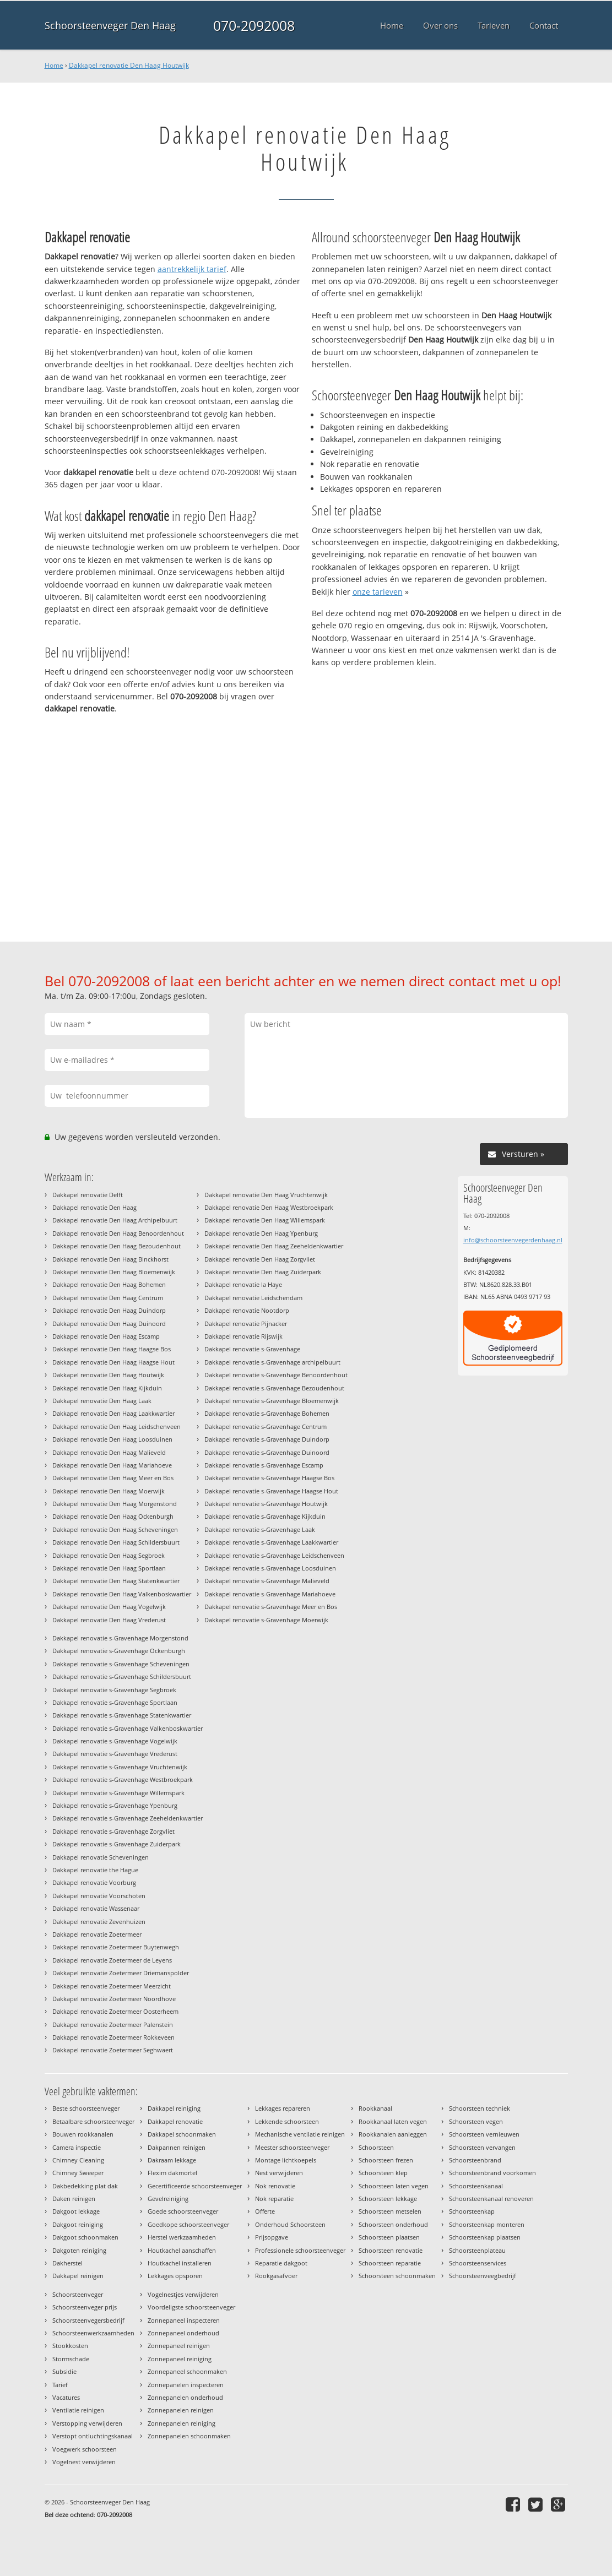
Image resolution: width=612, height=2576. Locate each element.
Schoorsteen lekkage (388, 2198)
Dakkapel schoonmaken (182, 2134)
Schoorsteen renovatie (391, 2250)
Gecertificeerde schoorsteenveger (195, 2186)
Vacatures (66, 2397)
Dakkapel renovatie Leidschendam (253, 1298)
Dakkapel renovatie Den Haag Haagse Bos (111, 1349)
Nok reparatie (274, 2198)
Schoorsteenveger (77, 2294)
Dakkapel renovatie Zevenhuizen (98, 1921)
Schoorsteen (376, 2147)
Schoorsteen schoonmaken (397, 2275)
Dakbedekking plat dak (85, 2186)
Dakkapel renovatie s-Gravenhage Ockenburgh (118, 1650)
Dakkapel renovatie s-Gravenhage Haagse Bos (269, 1478)
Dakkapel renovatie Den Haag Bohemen (109, 1284)
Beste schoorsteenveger (86, 2108)
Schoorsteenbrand (475, 2160)
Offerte (265, 2211)
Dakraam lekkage (172, 2160)
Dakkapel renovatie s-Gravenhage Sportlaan (114, 1702)
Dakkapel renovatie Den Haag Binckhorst (110, 1259)
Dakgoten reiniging (79, 2250)
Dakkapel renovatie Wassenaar (95, 1908)
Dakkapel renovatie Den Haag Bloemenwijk (113, 1272)
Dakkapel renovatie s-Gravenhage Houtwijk (266, 1503)
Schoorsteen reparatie (390, 2263)
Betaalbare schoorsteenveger (93, 2121)
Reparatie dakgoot (281, 2263)
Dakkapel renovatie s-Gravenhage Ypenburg (114, 1805)
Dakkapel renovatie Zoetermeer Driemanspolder (120, 1973)
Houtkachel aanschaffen (182, 2250)
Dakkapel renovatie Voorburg (94, 1882)
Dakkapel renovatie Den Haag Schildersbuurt (116, 1542)
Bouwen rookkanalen (82, 2134)
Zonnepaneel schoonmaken (187, 2371)
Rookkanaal (375, 2108)
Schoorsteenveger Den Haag (110, 25)
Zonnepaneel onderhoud (183, 2333)
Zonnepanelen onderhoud (185, 2397)
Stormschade (70, 2359)
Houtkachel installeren (180, 2263)
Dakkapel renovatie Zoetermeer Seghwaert (112, 2050)
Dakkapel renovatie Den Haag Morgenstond (114, 1503)
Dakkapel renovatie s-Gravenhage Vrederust (114, 1753)
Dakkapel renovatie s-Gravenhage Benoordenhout (276, 1375)
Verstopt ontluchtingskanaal (92, 2436)
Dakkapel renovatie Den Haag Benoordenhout (118, 1233)
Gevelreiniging (168, 2198)
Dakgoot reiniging (77, 2224)
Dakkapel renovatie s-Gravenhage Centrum (265, 1426)
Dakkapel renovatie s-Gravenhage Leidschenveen (274, 1555)
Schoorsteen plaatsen (389, 2237)
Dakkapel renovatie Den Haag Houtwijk (129, 65)
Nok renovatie (275, 2186)
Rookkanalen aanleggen (393, 2134)
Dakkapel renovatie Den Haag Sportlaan (109, 1568)
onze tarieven (378, 591)
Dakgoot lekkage (76, 2211)
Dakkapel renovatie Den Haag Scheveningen (115, 1529)
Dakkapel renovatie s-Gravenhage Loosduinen (270, 1568)
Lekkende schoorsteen (287, 2121)
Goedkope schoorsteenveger (188, 2224)
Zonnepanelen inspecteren (186, 2385)
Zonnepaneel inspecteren (184, 2320)
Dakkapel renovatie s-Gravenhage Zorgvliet (113, 1831)
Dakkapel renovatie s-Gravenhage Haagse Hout (271, 1491)
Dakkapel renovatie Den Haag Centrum (107, 1298)
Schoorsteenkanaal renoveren (491, 2198)
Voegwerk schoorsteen (84, 2449)
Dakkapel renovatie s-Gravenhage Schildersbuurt (121, 1676)
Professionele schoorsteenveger (300, 2250)
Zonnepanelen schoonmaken (189, 2436)
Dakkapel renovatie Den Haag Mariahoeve (112, 1465)
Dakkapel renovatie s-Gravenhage (252, 1349)
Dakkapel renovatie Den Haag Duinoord (109, 1323)
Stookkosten (70, 2345)
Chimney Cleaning (78, 2160)
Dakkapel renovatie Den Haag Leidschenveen (116, 1426)
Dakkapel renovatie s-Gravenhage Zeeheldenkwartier (127, 1818)
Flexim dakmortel (172, 2173)
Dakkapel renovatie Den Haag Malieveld (109, 1452)
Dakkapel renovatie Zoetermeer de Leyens (112, 1960)
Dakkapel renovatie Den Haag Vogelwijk (109, 1606)
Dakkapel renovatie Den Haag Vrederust (109, 1620)
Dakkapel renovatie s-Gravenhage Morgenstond (120, 1638)
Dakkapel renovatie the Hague (95, 1870)
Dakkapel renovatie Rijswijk (243, 1336)
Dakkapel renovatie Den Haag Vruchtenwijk (266, 1195)
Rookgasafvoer (276, 2275)
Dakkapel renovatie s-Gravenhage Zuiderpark (116, 1844)
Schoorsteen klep (383, 2173)
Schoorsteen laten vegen (394, 2186)
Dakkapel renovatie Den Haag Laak (101, 1400)
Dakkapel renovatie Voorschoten (98, 1896)
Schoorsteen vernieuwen (484, 2134)
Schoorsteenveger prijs (84, 2307)
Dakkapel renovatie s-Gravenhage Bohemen (266, 1413)
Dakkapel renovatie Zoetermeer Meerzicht (111, 1986)
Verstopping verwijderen (87, 2423)
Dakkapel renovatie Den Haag (94, 1207)
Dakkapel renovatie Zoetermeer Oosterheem (115, 2011)
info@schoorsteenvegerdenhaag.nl (512, 1240)
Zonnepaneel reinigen (179, 2345)
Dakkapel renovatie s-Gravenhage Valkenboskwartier (127, 1728)
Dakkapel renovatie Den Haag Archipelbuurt (114, 1220)
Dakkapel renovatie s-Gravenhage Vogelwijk (114, 1741)
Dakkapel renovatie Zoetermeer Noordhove (114, 1999)
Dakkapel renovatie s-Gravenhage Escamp (263, 1465)
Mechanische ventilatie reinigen (300, 2134)
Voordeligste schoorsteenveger (191, 2307)
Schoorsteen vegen (476, 2121)
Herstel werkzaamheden (182, 2237)
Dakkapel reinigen (78, 2275)
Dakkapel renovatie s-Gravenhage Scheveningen (120, 1664)
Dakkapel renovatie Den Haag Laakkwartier (113, 1413)
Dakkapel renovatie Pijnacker (245, 1323)
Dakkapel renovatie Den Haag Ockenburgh (113, 1516)
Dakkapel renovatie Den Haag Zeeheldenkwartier (273, 1246)
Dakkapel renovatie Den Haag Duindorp (109, 1310)
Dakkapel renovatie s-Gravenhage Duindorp (266, 1439)
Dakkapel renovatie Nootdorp (246, 1310)
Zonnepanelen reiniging (181, 2423)
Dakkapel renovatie (175, 2121)
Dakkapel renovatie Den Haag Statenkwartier (116, 1581)
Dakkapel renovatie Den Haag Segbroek (108, 1555)
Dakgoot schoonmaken (85, 2237)
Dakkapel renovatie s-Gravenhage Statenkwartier (121, 1715)
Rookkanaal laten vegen (393, 2121)
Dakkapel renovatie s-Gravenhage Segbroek (114, 1690)
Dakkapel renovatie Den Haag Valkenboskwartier (121, 1594)
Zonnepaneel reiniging (180, 2359)
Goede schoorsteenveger (183, 2211)
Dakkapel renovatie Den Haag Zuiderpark (262, 1272)
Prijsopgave (271, 2237)
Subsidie (64, 2371)
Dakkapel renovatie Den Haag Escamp (106, 1336)
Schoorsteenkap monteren (486, 2224)
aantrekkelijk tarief (192, 269)
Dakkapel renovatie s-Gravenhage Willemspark (118, 1793)
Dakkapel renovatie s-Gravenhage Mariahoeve (269, 1594)
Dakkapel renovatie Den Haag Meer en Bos (113, 1478)
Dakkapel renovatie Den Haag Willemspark (264, 1220)
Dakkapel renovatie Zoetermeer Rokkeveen (113, 2037)
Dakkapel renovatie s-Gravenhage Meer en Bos (270, 1606)
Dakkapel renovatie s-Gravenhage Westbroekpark (122, 1779)
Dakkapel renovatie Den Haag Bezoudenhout (116, 1246)
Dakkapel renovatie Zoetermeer (97, 1934)
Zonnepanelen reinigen (181, 2410)
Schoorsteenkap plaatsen (485, 2237)
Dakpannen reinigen (176, 2147)
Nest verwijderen (279, 2173)
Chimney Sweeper (78, 2173)
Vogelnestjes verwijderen (183, 2294)
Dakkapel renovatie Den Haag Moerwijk (108, 1491)
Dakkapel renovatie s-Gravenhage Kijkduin (265, 1516)
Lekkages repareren (282, 2108)
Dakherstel (67, 2263)
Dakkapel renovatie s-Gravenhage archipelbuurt (272, 1362)
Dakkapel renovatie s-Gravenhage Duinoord (266, 1452)
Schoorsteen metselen (390, 2211)
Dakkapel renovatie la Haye (243, 1284)
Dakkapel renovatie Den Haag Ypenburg (261, 1233)
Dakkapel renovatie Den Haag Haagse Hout (113, 1362)
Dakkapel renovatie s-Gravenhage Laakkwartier (271, 1542)
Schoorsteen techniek (479, 2108)
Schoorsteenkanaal (476, 2186)
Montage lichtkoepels (285, 2160)
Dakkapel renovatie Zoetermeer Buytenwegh (115, 1947)
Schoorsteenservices (477, 2263)
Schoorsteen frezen (386, 2160)
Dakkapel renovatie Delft (87, 1195)
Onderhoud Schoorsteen (290, 2224)
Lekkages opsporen (175, 2275)
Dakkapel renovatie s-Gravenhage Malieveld (266, 1581)
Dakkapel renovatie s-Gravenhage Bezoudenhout (274, 1388)
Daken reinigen (73, 2198)
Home (54, 65)
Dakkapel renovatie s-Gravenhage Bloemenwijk (271, 1400)
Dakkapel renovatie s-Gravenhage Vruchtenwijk (119, 1767)
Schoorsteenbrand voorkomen (492, 2173)
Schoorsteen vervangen (482, 2147)
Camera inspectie (76, 2147)
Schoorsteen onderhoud (393, 2224)
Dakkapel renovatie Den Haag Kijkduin (107, 1388)
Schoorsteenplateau (477, 2250)
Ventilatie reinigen (78, 2410)
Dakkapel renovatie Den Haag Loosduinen (112, 1439)
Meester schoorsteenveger (292, 2147)
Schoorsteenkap (472, 2211)
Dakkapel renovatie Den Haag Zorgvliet (259, 1259)
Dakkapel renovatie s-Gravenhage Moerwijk (266, 1620)
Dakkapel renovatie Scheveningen (100, 1857)
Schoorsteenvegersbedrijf (88, 2320)
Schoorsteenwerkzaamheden (93, 2333)
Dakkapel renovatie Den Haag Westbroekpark (268, 1207)
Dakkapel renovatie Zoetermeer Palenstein (112, 2024)
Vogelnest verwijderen (84, 2462)
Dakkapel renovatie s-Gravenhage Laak (259, 1529)
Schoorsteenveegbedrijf (482, 2275)
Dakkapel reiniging (174, 2108)
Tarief (60, 2385)
